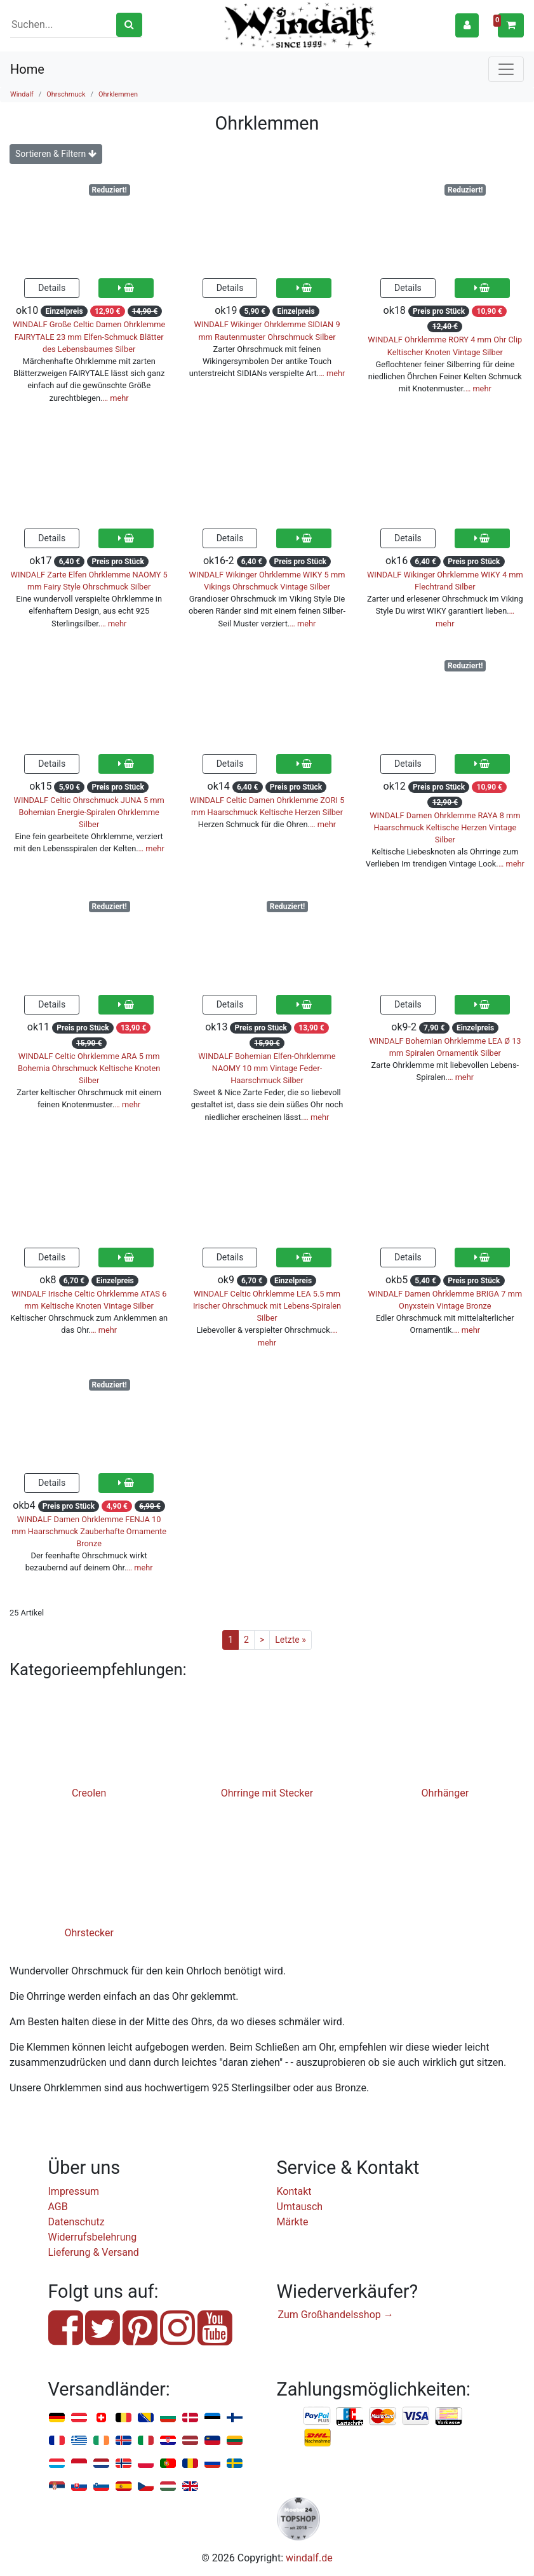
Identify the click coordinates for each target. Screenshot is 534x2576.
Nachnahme (317, 2438)
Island (123, 2441)
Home (27, 69)
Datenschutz (76, 2222)
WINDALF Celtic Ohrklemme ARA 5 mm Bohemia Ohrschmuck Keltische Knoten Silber (89, 1068)
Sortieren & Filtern (56, 154)
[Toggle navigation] (506, 69)
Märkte (293, 2222)
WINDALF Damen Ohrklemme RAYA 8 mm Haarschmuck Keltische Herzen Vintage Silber (445, 827)
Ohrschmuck (65, 94)
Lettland (190, 2441)
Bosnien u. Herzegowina (146, 2418)
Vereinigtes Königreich (190, 2486)
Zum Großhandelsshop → (336, 2315)
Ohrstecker (88, 1933)
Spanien (123, 2486)
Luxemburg (57, 2463)
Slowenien (101, 2486)
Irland (101, 2441)
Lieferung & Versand (93, 2252)
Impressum (74, 2191)
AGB (58, 2207)
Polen (146, 2463)
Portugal (168, 2463)
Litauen (235, 2441)
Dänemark (190, 2418)
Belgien (123, 2418)
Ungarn (168, 2486)
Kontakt (294, 2191)
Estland (212, 2418)
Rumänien (190, 2463)
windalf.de (309, 2558)
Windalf (22, 94)
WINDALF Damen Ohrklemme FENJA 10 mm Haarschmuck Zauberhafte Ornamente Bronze (88, 1531)
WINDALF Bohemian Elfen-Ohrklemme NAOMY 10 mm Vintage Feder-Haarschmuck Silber (266, 1068)
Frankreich (57, 2441)
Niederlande (101, 2463)
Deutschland (57, 2418)
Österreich (79, 2418)
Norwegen (123, 2463)
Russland (212, 2463)
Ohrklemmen (118, 94)
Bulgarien (168, 2418)
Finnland (235, 2418)
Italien (146, 2441)
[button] (467, 25)
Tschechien (146, 2486)
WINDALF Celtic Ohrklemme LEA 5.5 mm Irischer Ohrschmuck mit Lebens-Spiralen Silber (267, 1306)
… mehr (116, 398)
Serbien (57, 2486)
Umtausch (300, 2207)
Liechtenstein (212, 2441)
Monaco (79, 2463)
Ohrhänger (445, 1793)
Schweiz (101, 2418)
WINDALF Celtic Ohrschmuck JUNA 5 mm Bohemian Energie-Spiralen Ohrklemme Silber (89, 812)
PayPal (317, 2416)
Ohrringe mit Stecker (267, 1793)
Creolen (89, 1793)
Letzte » (290, 1640)
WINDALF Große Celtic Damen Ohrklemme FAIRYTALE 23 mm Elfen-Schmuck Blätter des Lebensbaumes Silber (89, 336)
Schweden (235, 2463)
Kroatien (168, 2441)
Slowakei (79, 2486)
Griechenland (79, 2441)
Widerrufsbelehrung (92, 2237)
